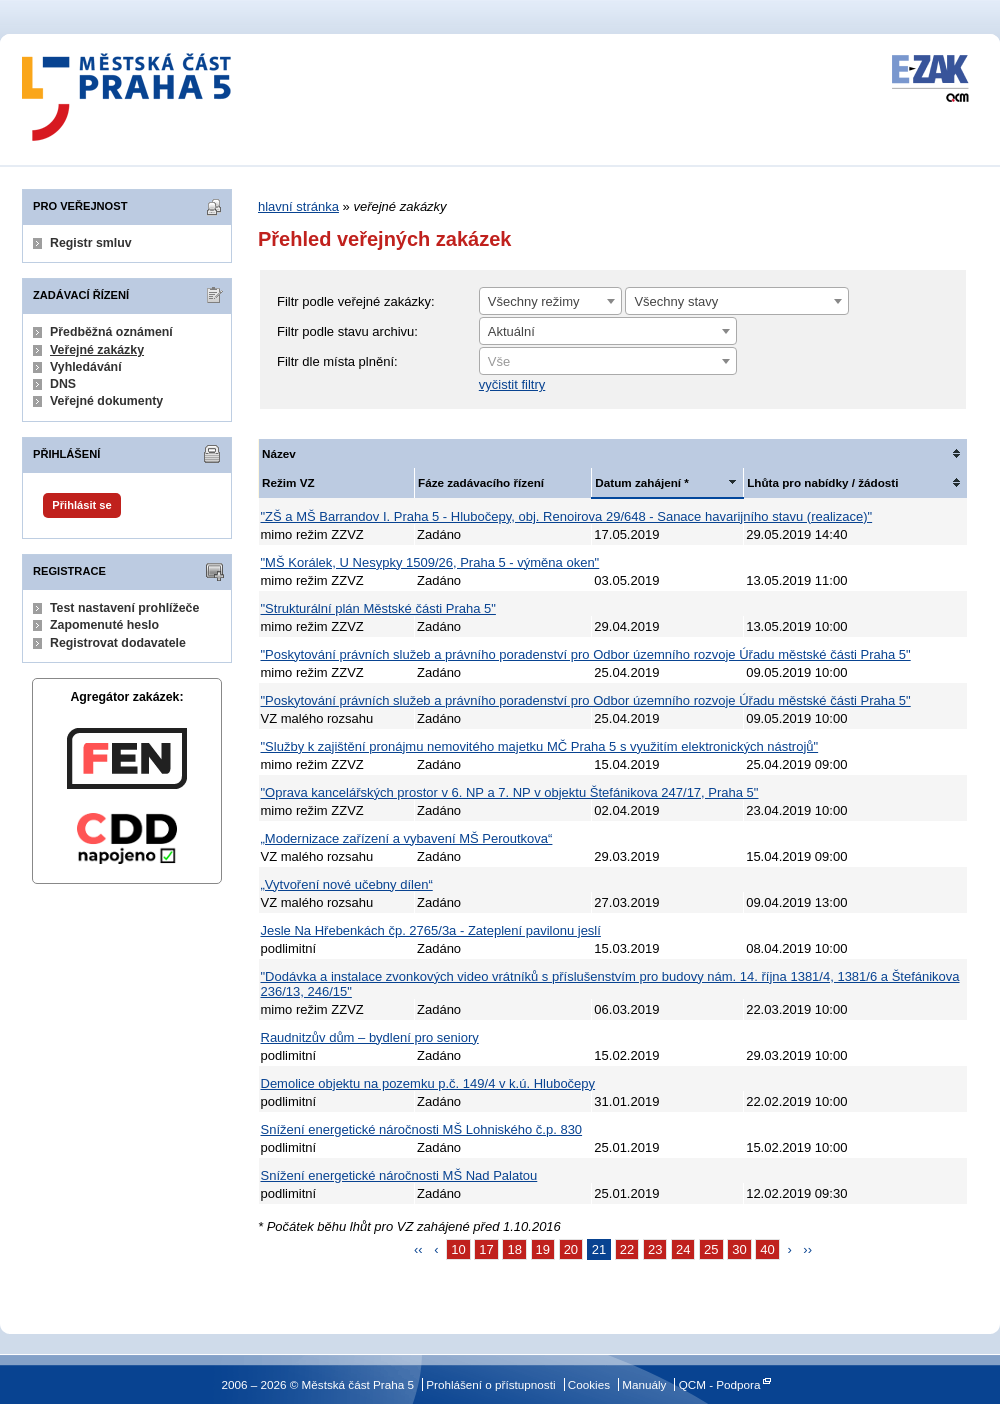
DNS (63, 384)
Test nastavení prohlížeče (124, 608)
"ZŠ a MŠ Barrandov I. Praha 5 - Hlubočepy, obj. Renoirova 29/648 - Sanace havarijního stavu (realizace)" (567, 516)
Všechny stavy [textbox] (676, 301)
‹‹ (418, 1249)
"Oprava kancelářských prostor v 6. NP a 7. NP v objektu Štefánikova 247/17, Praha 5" (510, 792)
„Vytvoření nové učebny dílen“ (347, 884)
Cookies (589, 1384)
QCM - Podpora (720, 1384)
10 (458, 1249)
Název (279, 453)
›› (807, 1249)
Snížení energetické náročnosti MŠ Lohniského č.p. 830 (422, 1129)
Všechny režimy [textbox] (534, 301)
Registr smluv (91, 243)
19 (543, 1249)
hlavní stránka (298, 206)
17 (486, 1249)
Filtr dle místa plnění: (337, 361)
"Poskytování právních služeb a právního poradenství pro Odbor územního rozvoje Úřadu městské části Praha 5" (586, 654)
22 (627, 1249)
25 (711, 1249)
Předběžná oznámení (111, 332)
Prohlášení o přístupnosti (490, 1384)
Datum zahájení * (642, 482)
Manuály (644, 1384)
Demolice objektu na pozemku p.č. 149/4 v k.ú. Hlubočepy (428, 1083)
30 (739, 1249)
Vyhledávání (86, 367)
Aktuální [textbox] (511, 331)
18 (514, 1249)
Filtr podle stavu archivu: (347, 331)
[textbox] (608, 362)
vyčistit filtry (512, 384)
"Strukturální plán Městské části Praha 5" (378, 608)
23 (655, 1249)
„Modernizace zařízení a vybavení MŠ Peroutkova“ (407, 838)
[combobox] (550, 301)
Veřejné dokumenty (106, 401)
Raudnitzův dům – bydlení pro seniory (370, 1037)
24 (683, 1249)
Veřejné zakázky (97, 350)
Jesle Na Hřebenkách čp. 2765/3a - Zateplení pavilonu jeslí (431, 930)
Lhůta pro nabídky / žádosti (822, 482)
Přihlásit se (81, 505)
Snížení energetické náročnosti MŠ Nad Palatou (399, 1175)
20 (571, 1249)
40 (767, 1249)
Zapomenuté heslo (104, 625)
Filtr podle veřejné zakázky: (356, 301)
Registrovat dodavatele (118, 643)
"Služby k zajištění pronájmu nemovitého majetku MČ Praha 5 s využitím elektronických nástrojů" (540, 746)
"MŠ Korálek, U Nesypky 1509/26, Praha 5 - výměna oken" (430, 562)
